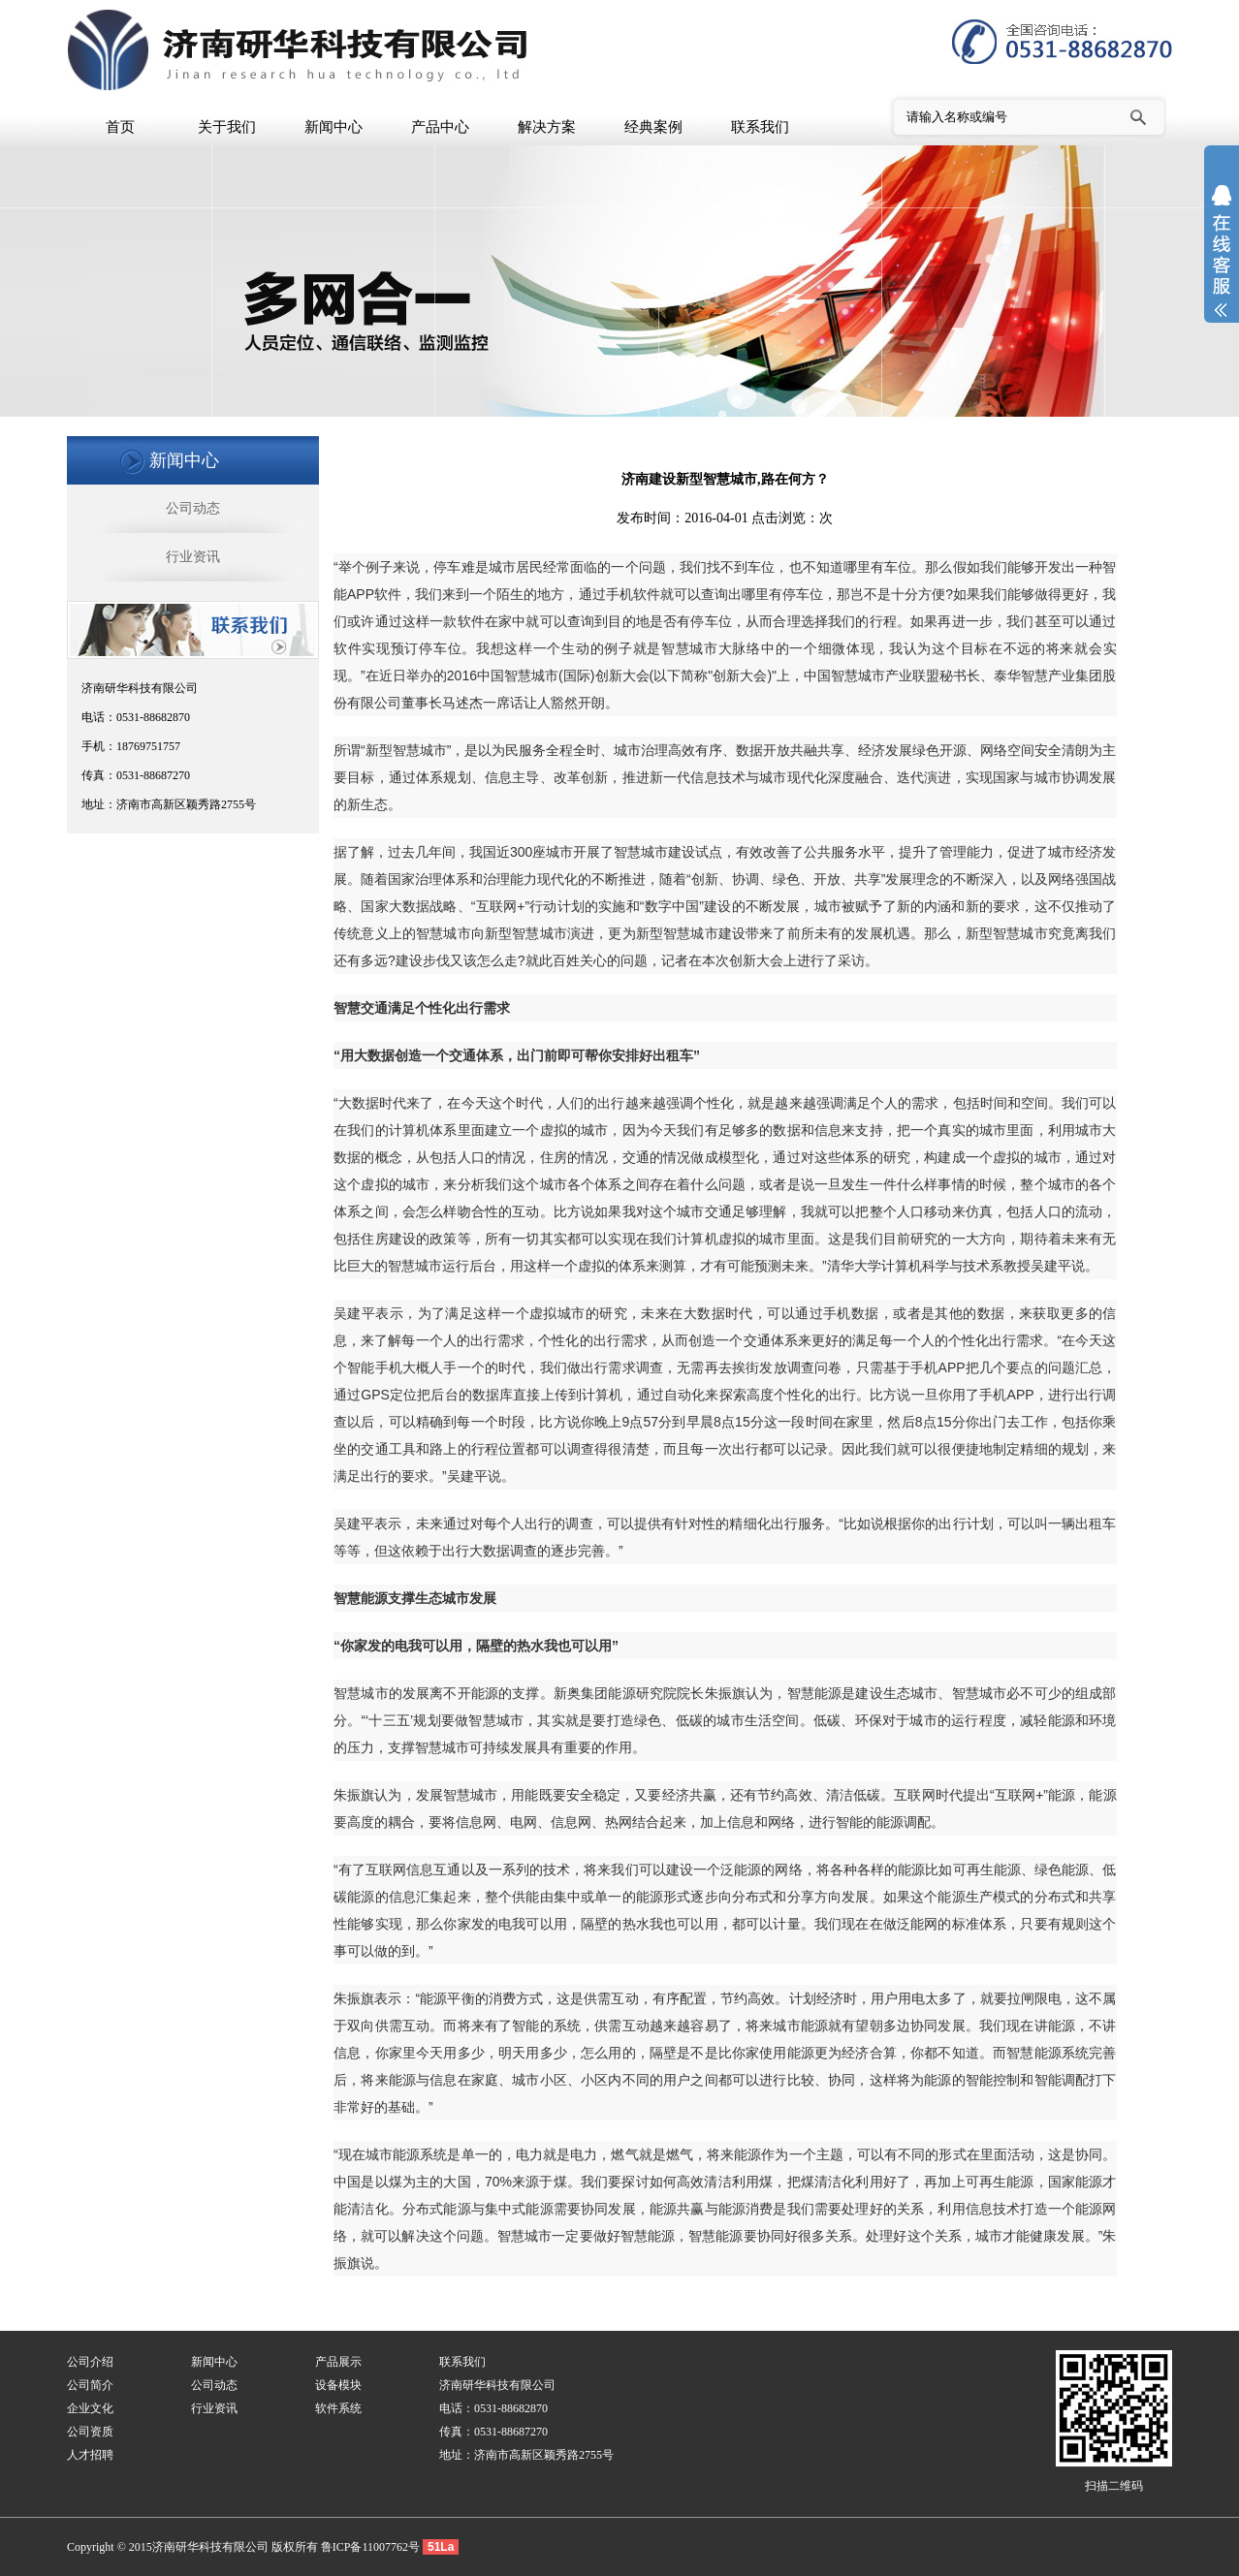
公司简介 (90, 2385)
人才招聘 (90, 2455)
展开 (1221, 263)
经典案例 (653, 127)
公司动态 (193, 508)
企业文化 (90, 2408)
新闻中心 (333, 127)
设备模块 (338, 2385)
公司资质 (90, 2431)
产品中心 (440, 127)
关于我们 (227, 127)
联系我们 (760, 127)
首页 (120, 127)
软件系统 (338, 2408)
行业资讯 (193, 557)
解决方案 (547, 127)
